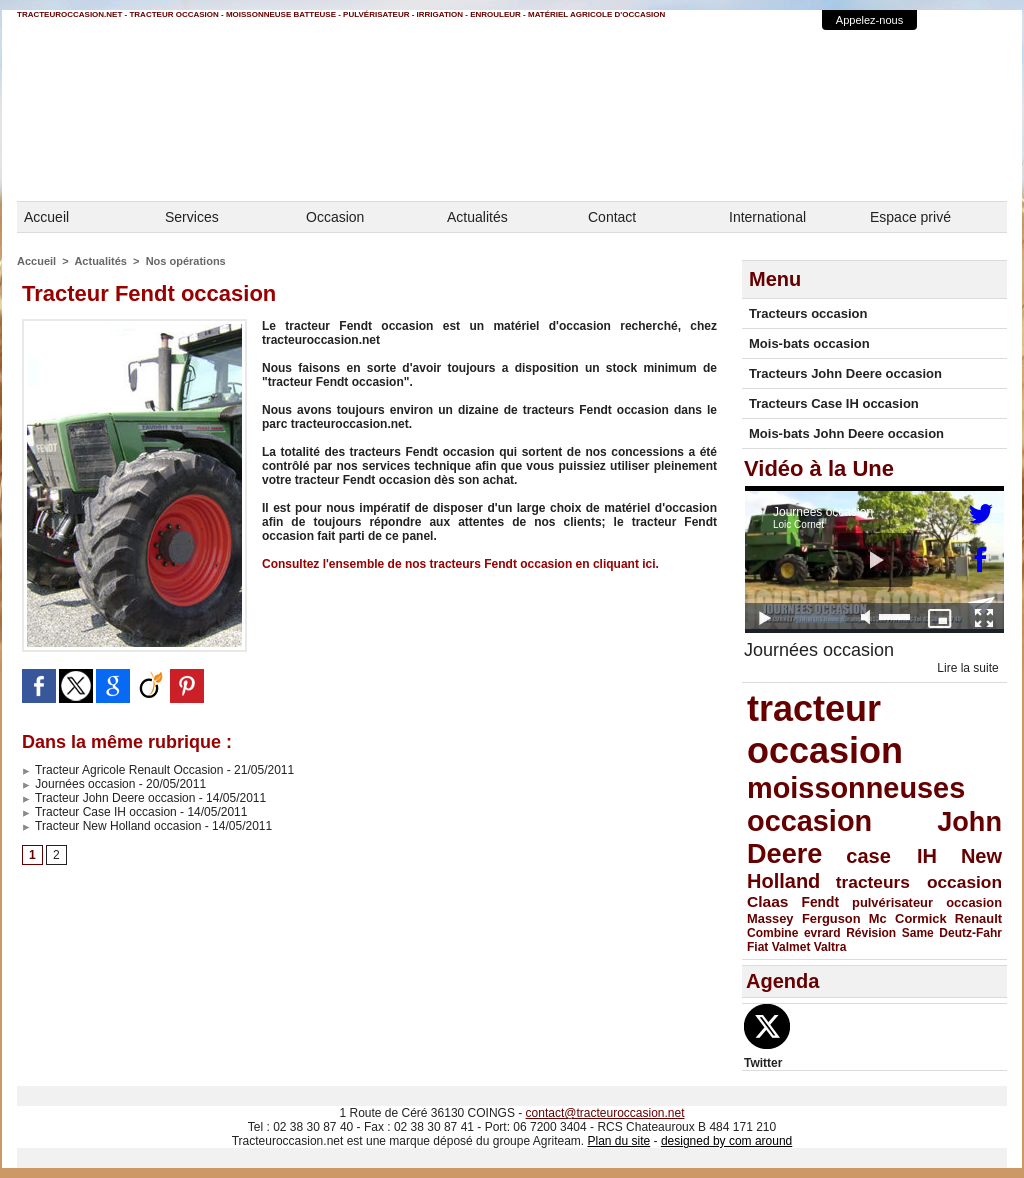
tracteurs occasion (919, 882)
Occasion (335, 217)
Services (192, 217)
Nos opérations (186, 261)
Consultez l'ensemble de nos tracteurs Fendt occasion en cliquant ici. (460, 564)
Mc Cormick (908, 918)
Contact (612, 217)
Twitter (763, 1063)
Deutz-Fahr (970, 933)
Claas (768, 901)
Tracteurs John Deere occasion (845, 373)
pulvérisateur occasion (927, 902)
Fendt (820, 902)
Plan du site (618, 1141)
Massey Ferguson (804, 918)
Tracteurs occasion (808, 313)
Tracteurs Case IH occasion (834, 403)
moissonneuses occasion (856, 804)
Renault (978, 918)
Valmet (791, 947)
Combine (772, 933)
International (767, 217)
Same (918, 933)
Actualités (477, 217)
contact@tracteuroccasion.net (605, 1113)
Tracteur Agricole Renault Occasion (122, 770)
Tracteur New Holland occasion (111, 826)
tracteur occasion (825, 729)
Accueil (46, 217)
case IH (891, 856)
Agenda (782, 981)
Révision (871, 933)
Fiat (757, 947)
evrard (822, 933)
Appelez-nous (869, 20)
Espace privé (910, 217)
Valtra (830, 947)
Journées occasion (78, 784)
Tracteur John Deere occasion (108, 798)
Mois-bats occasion (809, 343)
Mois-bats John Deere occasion (846, 433)
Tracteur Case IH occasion (99, 812)
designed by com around (726, 1141)
